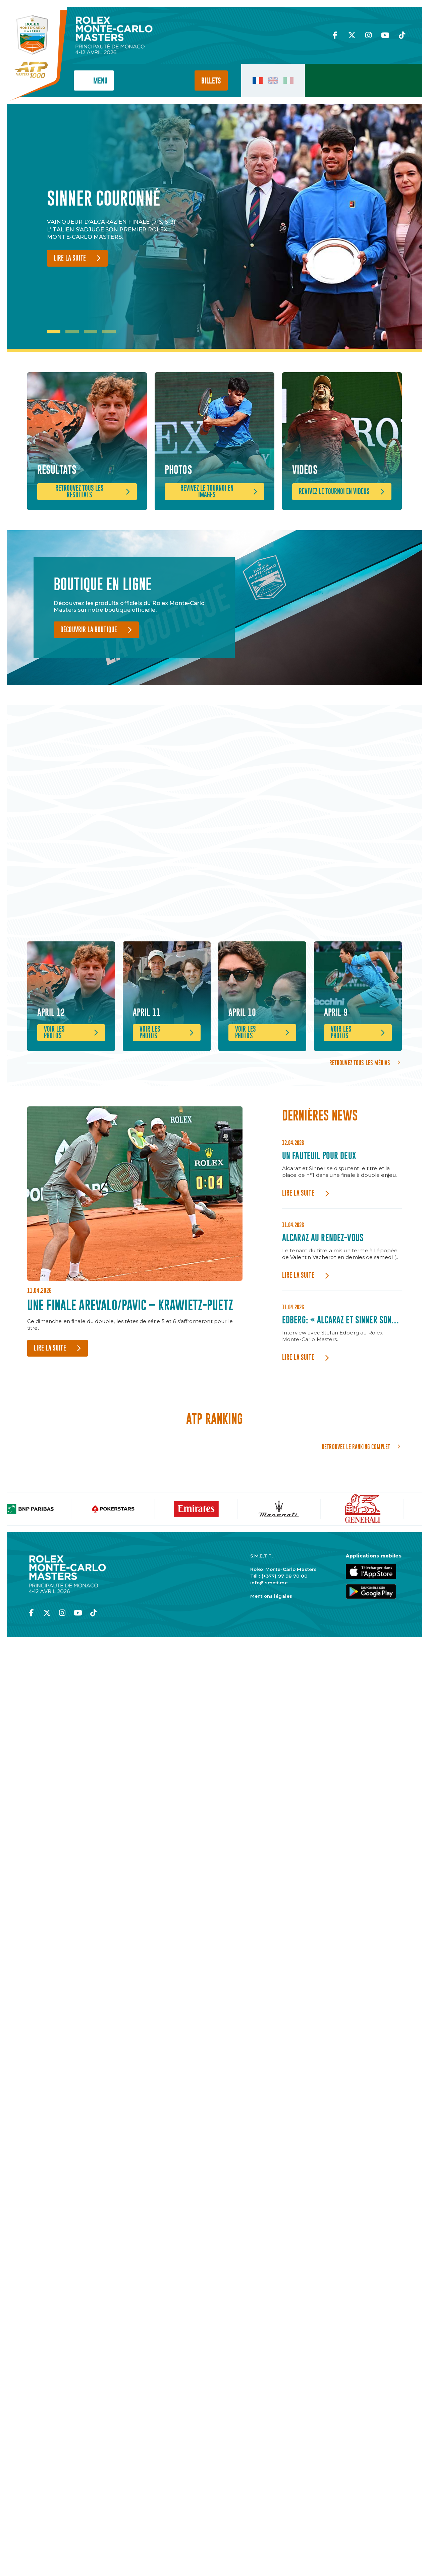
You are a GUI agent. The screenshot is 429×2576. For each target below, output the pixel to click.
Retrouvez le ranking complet (356, 1524)
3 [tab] (90, 331)
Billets (211, 81)
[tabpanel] (117, 228)
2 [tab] (72, 331)
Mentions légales (271, 1674)
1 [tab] (53, 331)
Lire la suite (70, 258)
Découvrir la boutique (88, 676)
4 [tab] (109, 331)
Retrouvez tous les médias (359, 1140)
